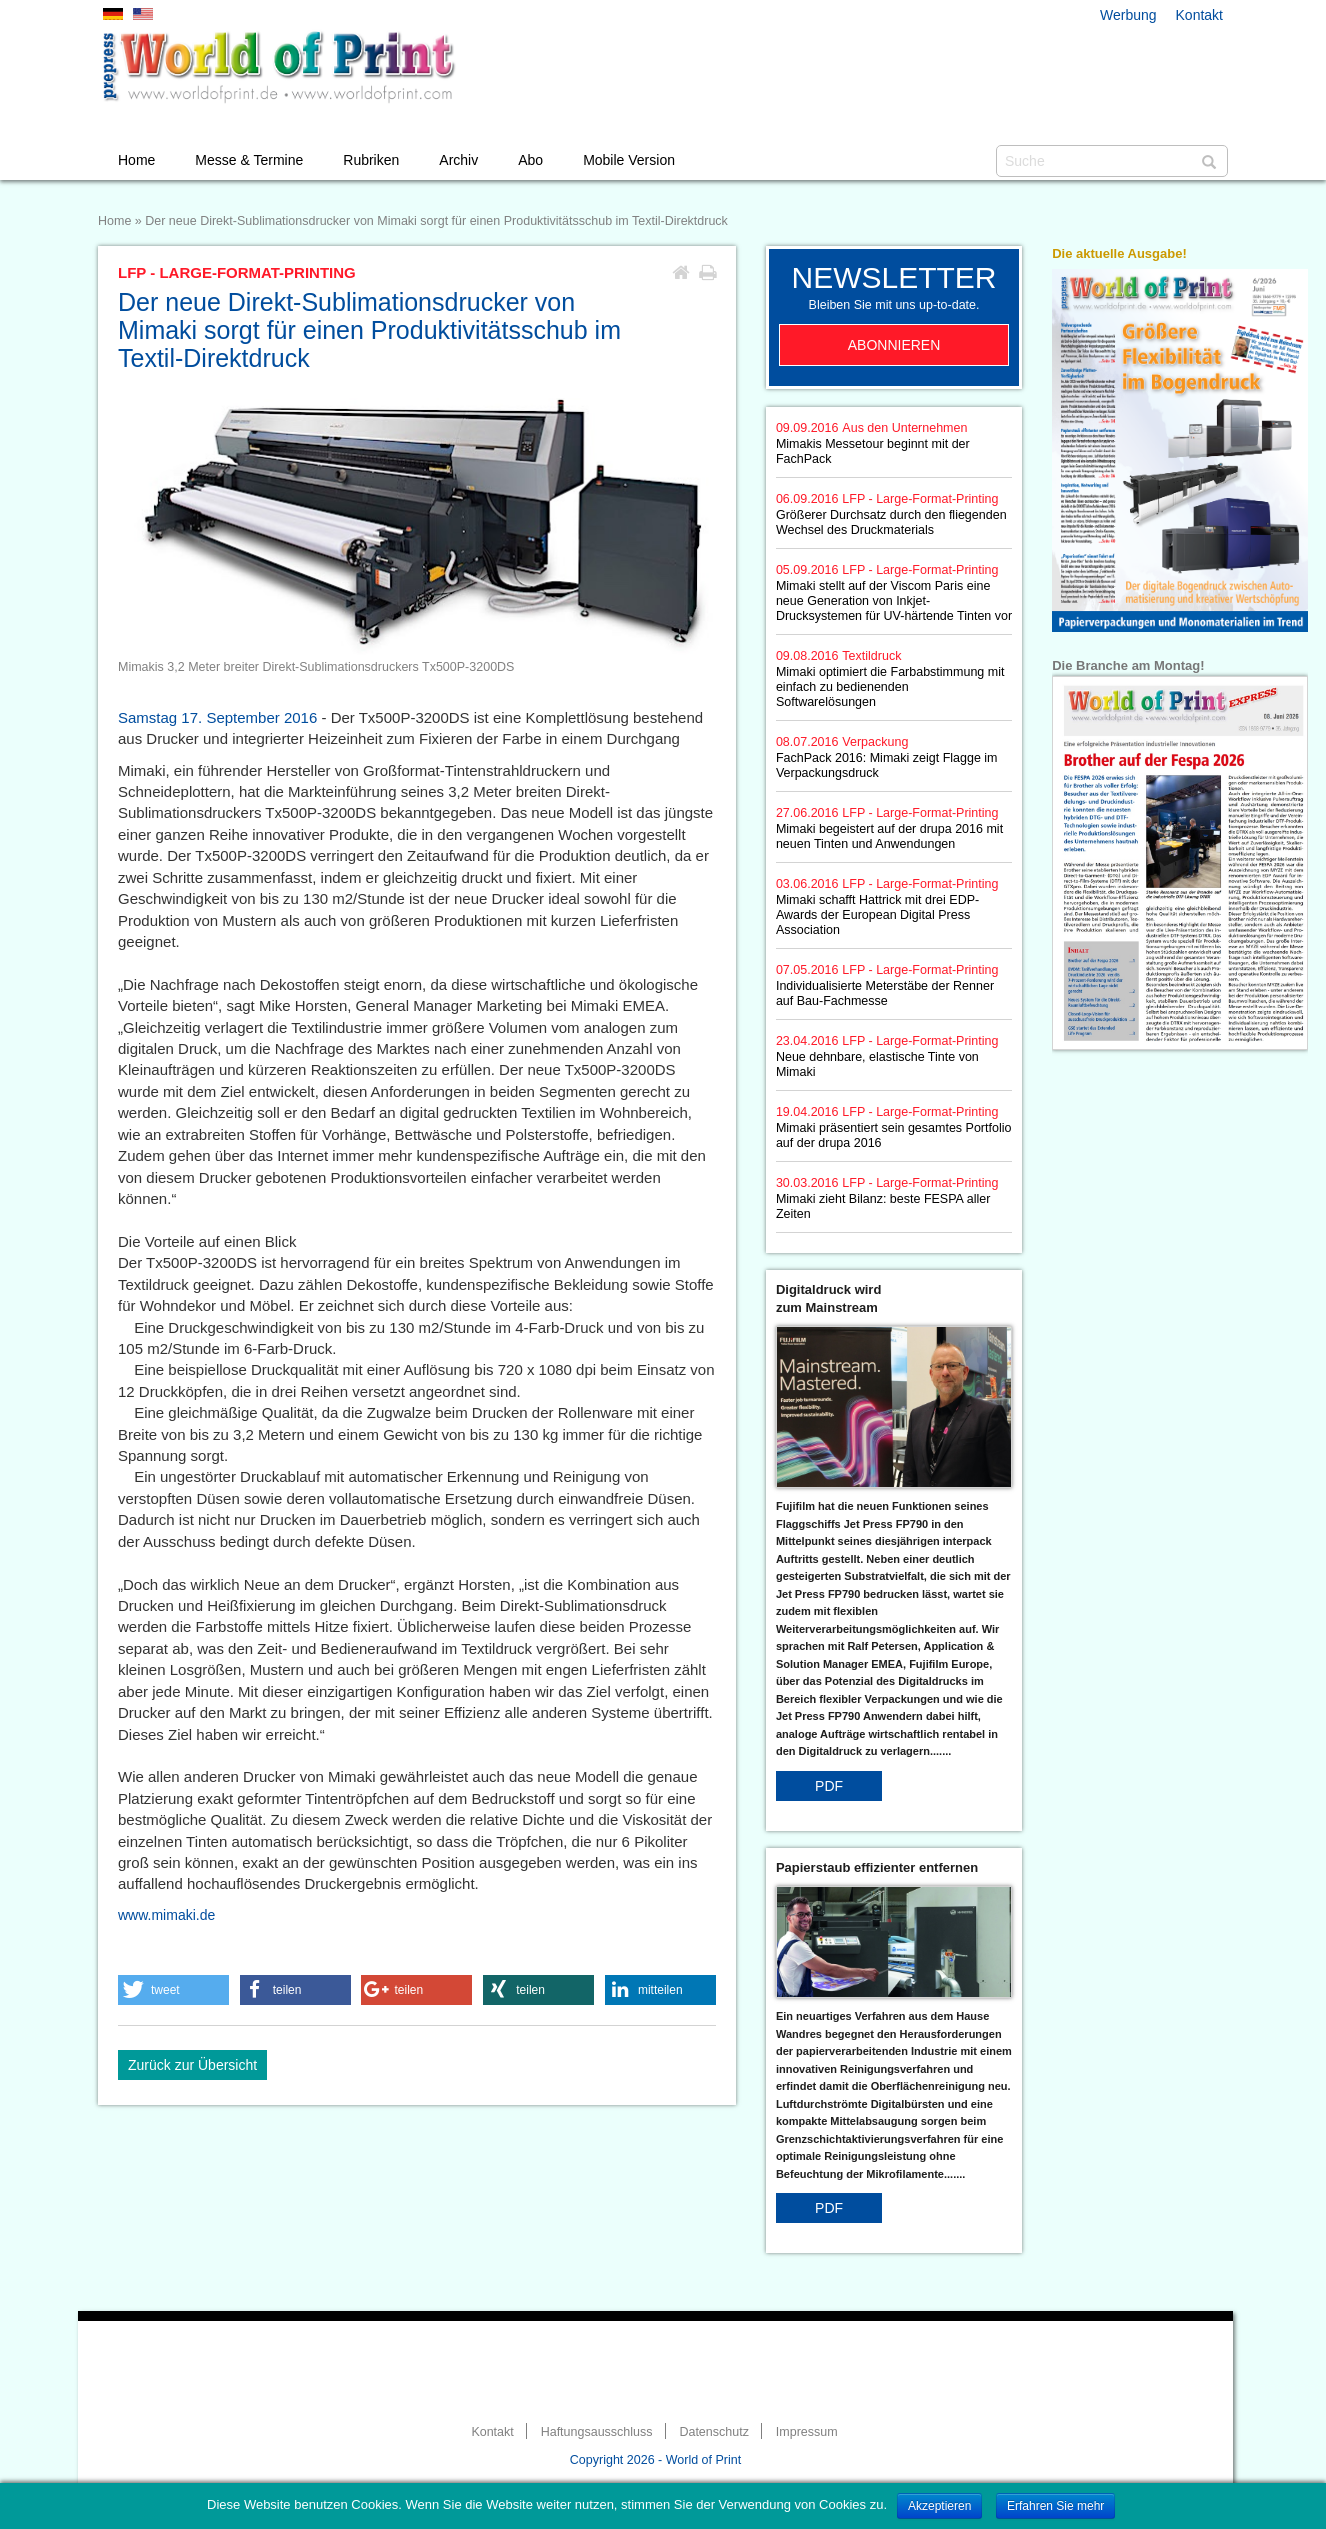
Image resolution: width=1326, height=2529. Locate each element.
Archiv (458, 160)
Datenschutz (713, 2432)
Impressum (807, 2432)
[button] (173, 1990)
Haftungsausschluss (597, 2432)
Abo (530, 160)
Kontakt (1199, 15)
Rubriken (371, 160)
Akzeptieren (939, 2506)
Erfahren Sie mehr (1055, 2506)
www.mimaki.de (166, 1915)
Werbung (1128, 15)
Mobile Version (629, 160)
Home (136, 160)
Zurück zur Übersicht (192, 2065)
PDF (829, 1786)
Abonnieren (894, 345)
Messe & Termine (249, 160)
